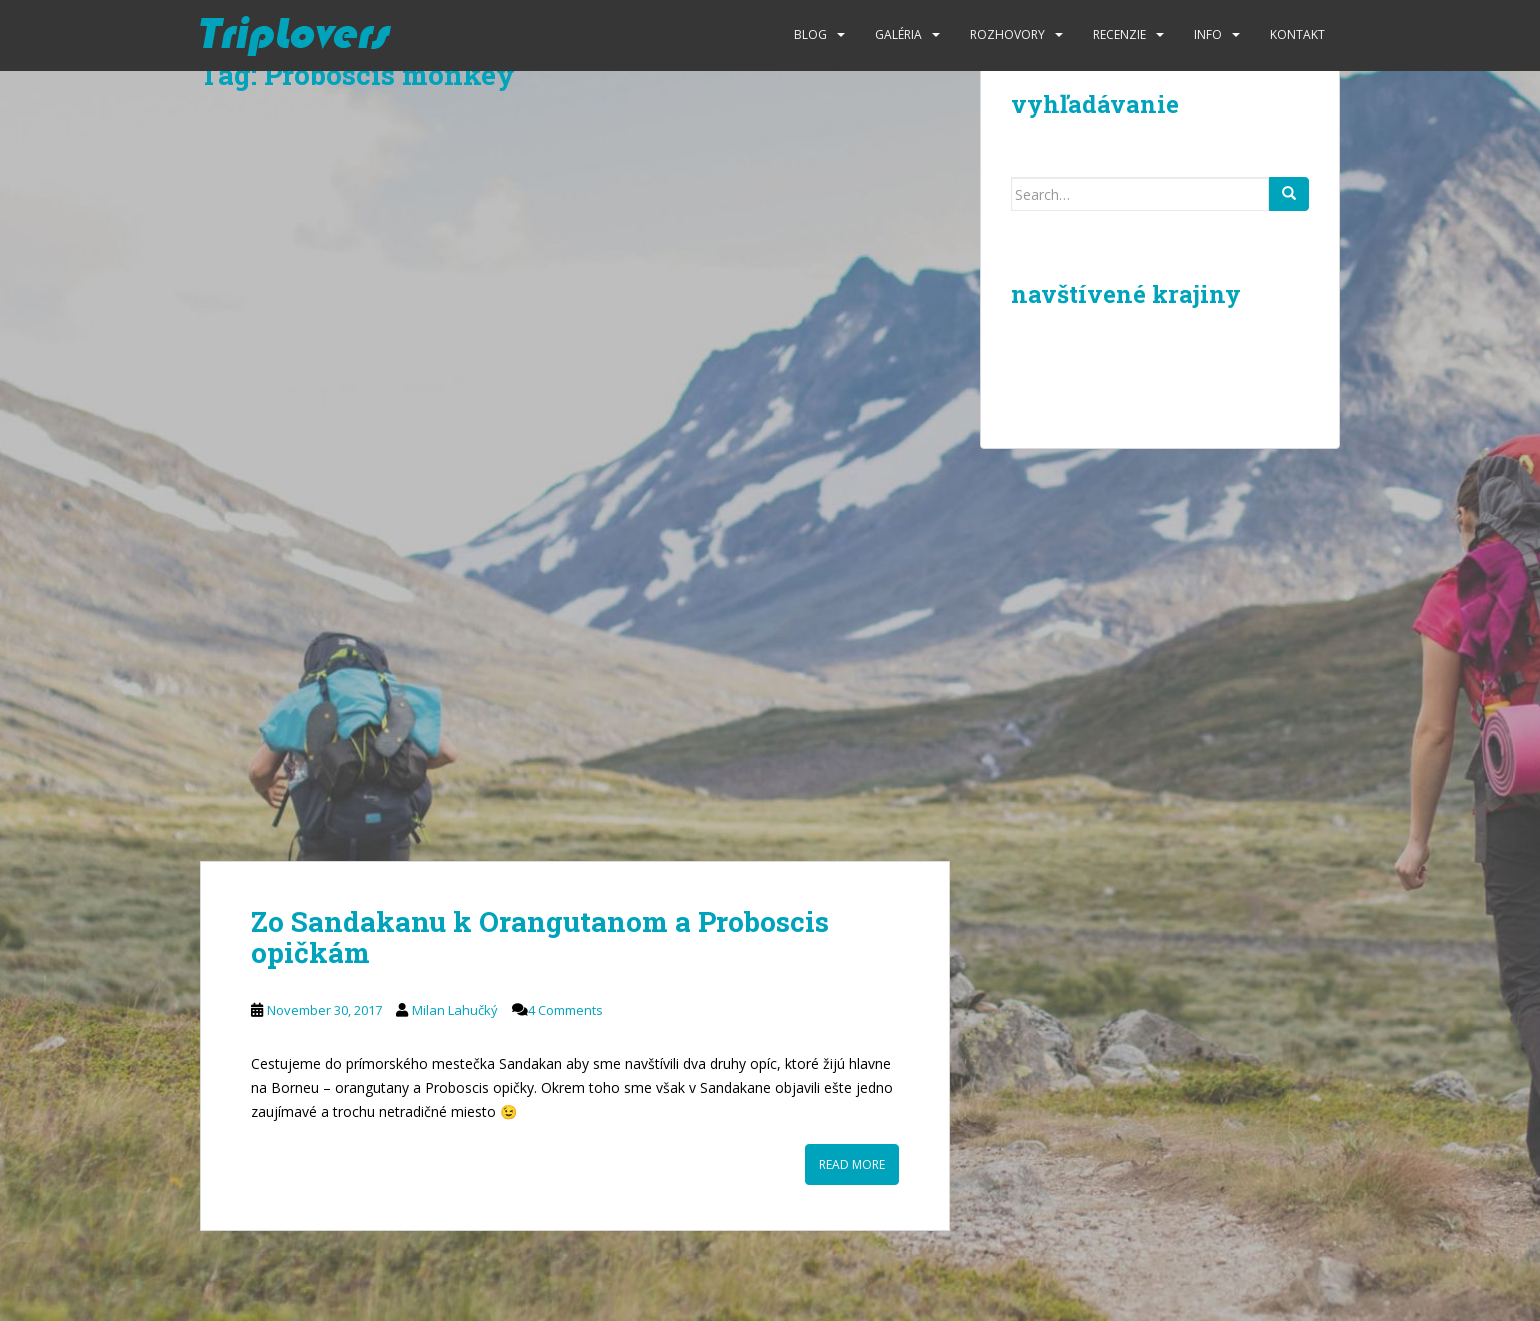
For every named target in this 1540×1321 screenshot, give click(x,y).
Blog (810, 34)
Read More (852, 1164)
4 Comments (565, 1010)
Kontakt (1297, 34)
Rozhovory (1007, 34)
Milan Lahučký (455, 1010)
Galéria (898, 34)
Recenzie (1119, 34)
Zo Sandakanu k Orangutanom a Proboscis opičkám (540, 937)
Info (1208, 34)
